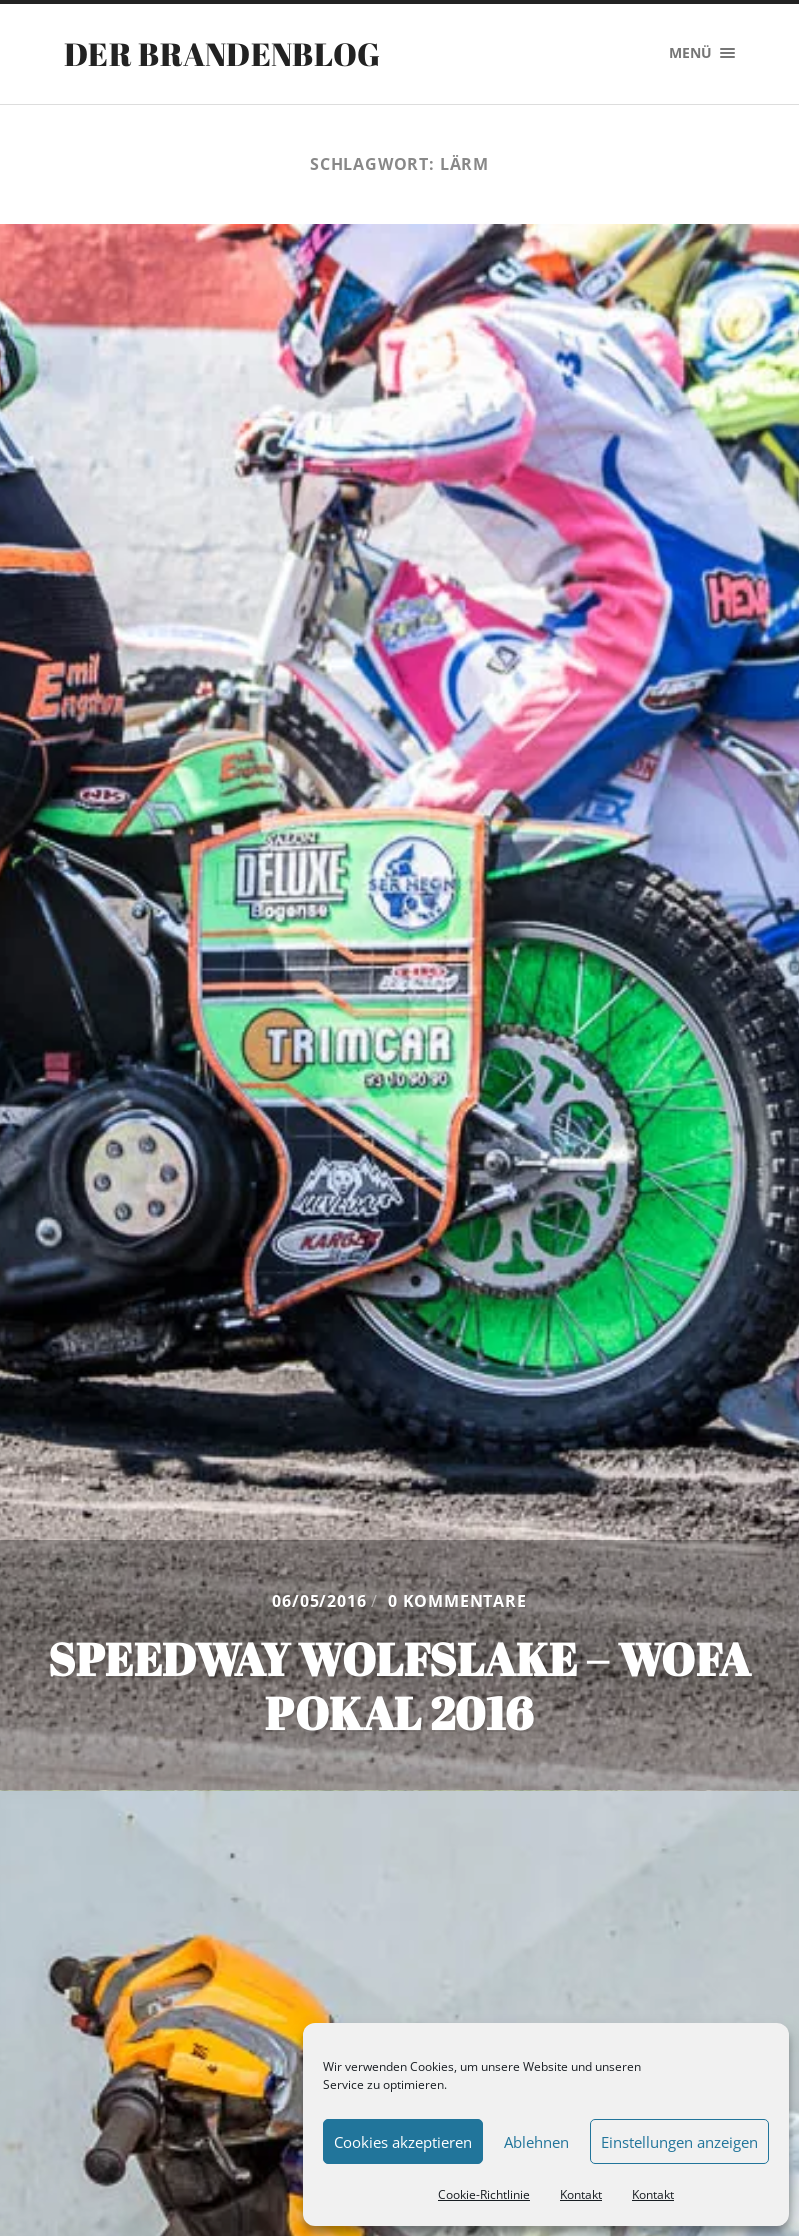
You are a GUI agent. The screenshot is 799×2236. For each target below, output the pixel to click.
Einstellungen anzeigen (679, 2142)
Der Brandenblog (222, 53)
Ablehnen (536, 2142)
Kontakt (581, 2194)
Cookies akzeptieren (403, 2142)
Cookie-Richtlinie (484, 2194)
